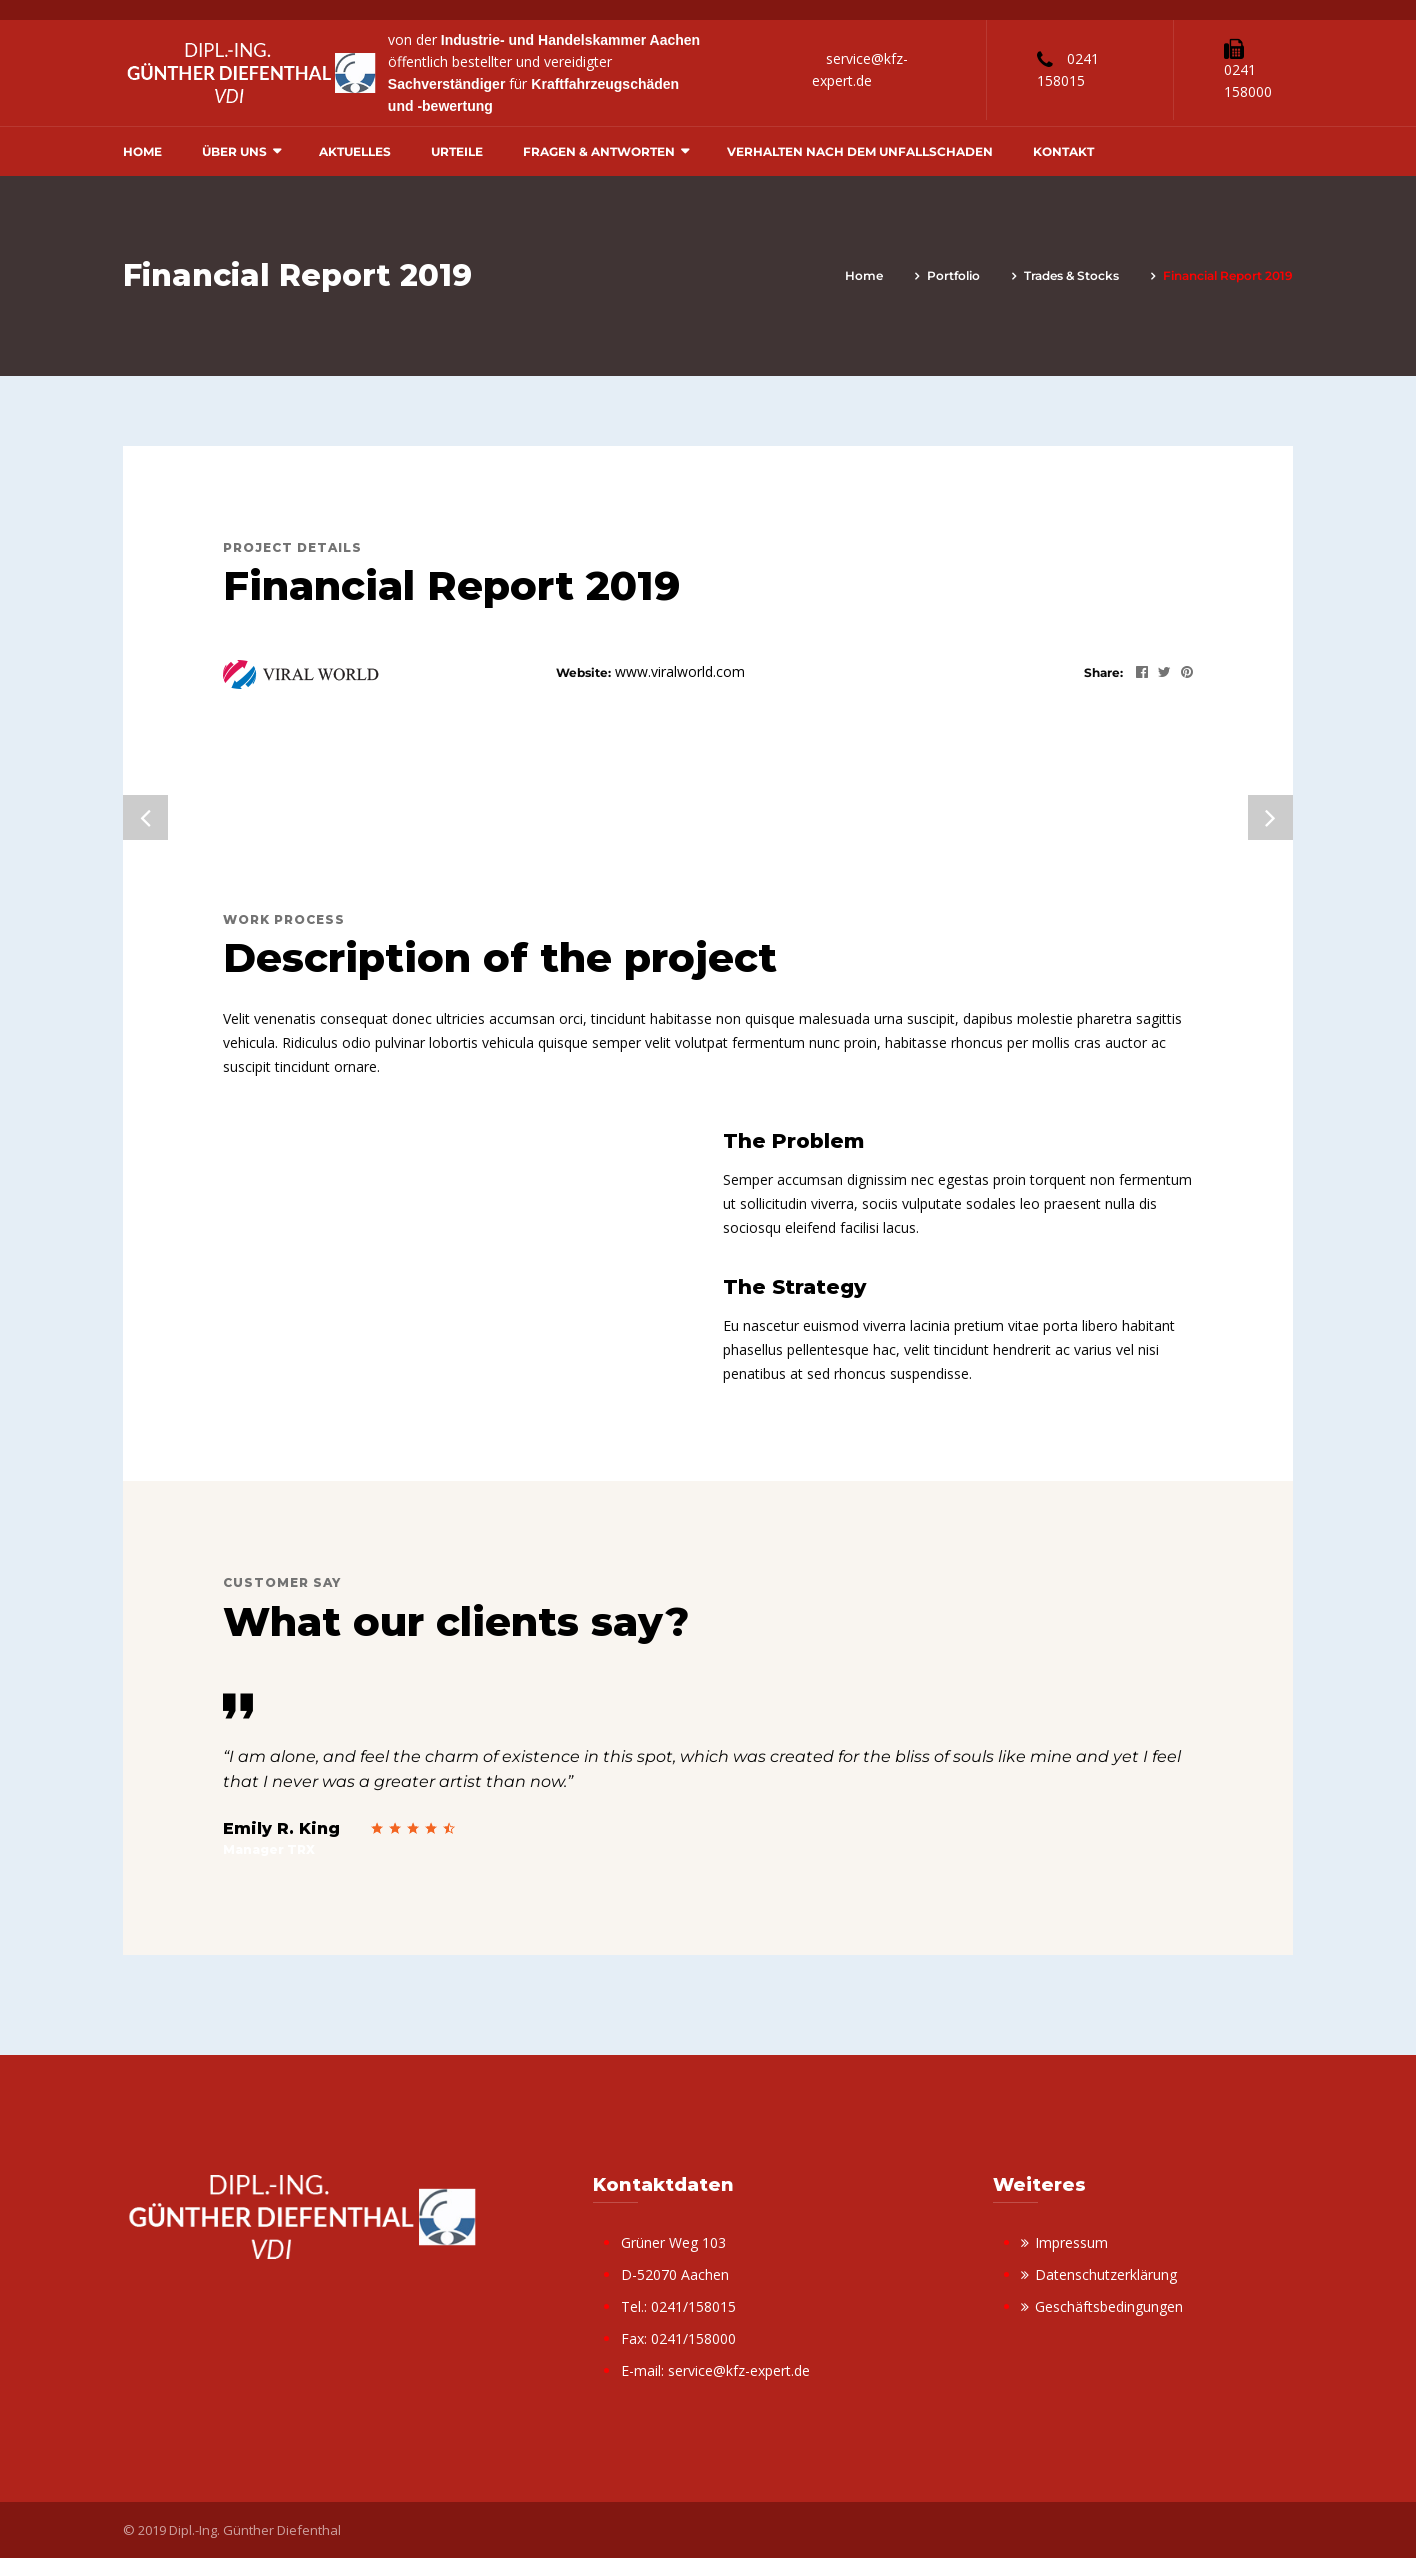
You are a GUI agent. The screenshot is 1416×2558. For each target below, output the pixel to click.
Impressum (1071, 2242)
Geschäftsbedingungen (1109, 2306)
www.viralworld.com (680, 671)
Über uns (234, 151)
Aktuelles (355, 151)
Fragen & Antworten (599, 151)
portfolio (953, 275)
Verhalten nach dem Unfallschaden (860, 151)
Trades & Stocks (1071, 275)
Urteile (457, 151)
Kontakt (1063, 151)
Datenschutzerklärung (1106, 2274)
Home (142, 151)
